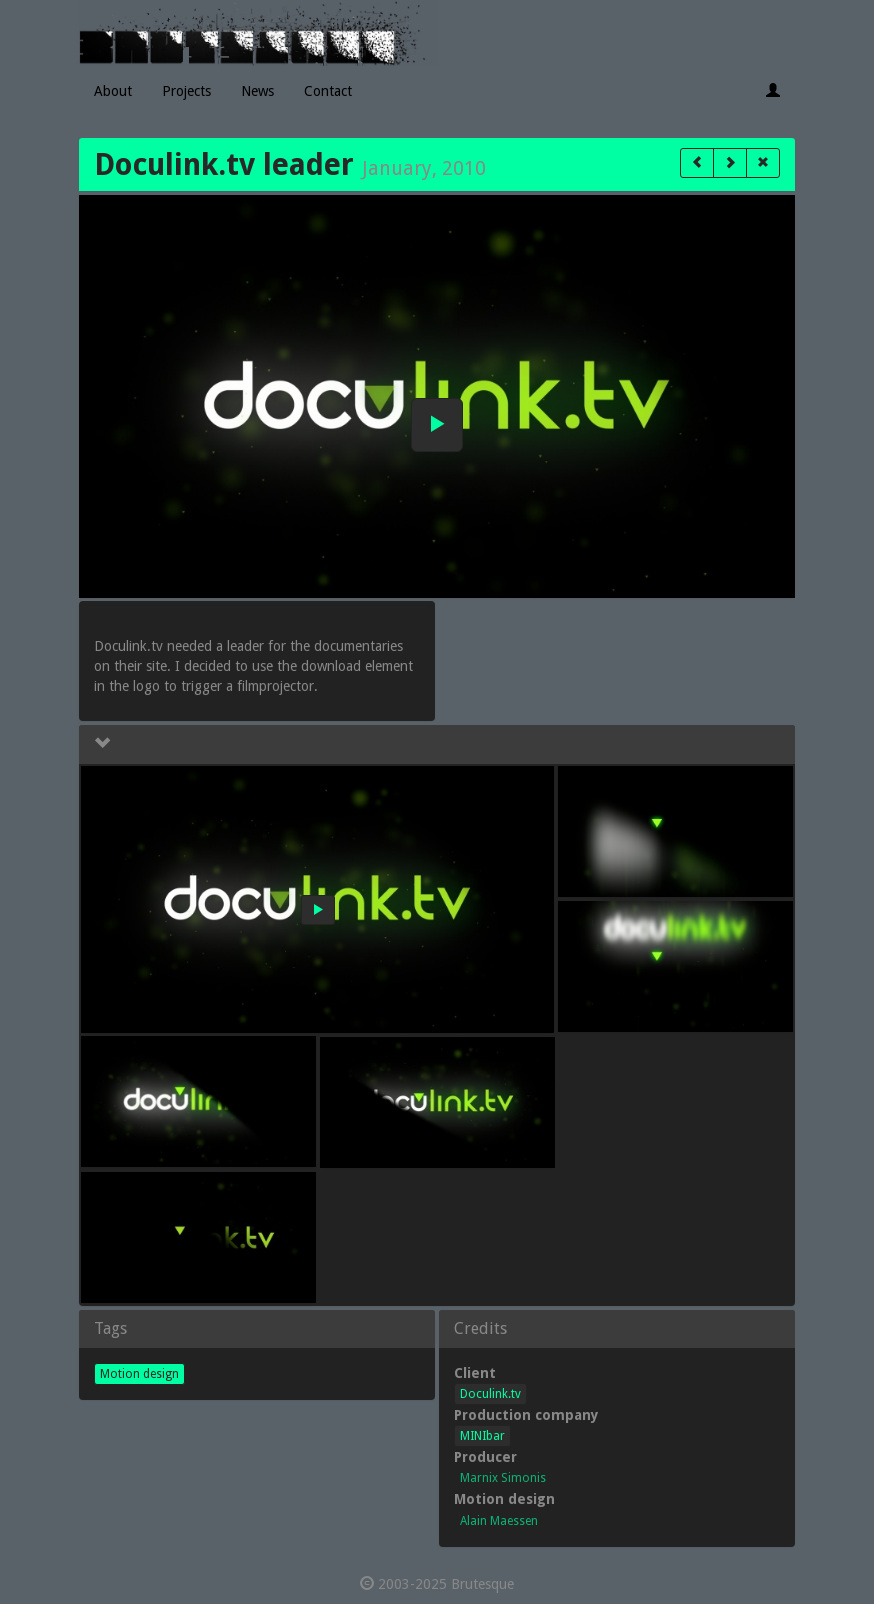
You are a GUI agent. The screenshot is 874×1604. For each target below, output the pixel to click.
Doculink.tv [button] (490, 1394)
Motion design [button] (139, 1374)
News (257, 91)
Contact (328, 91)
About (113, 91)
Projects (186, 91)
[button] (697, 163)
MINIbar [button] (482, 1436)
